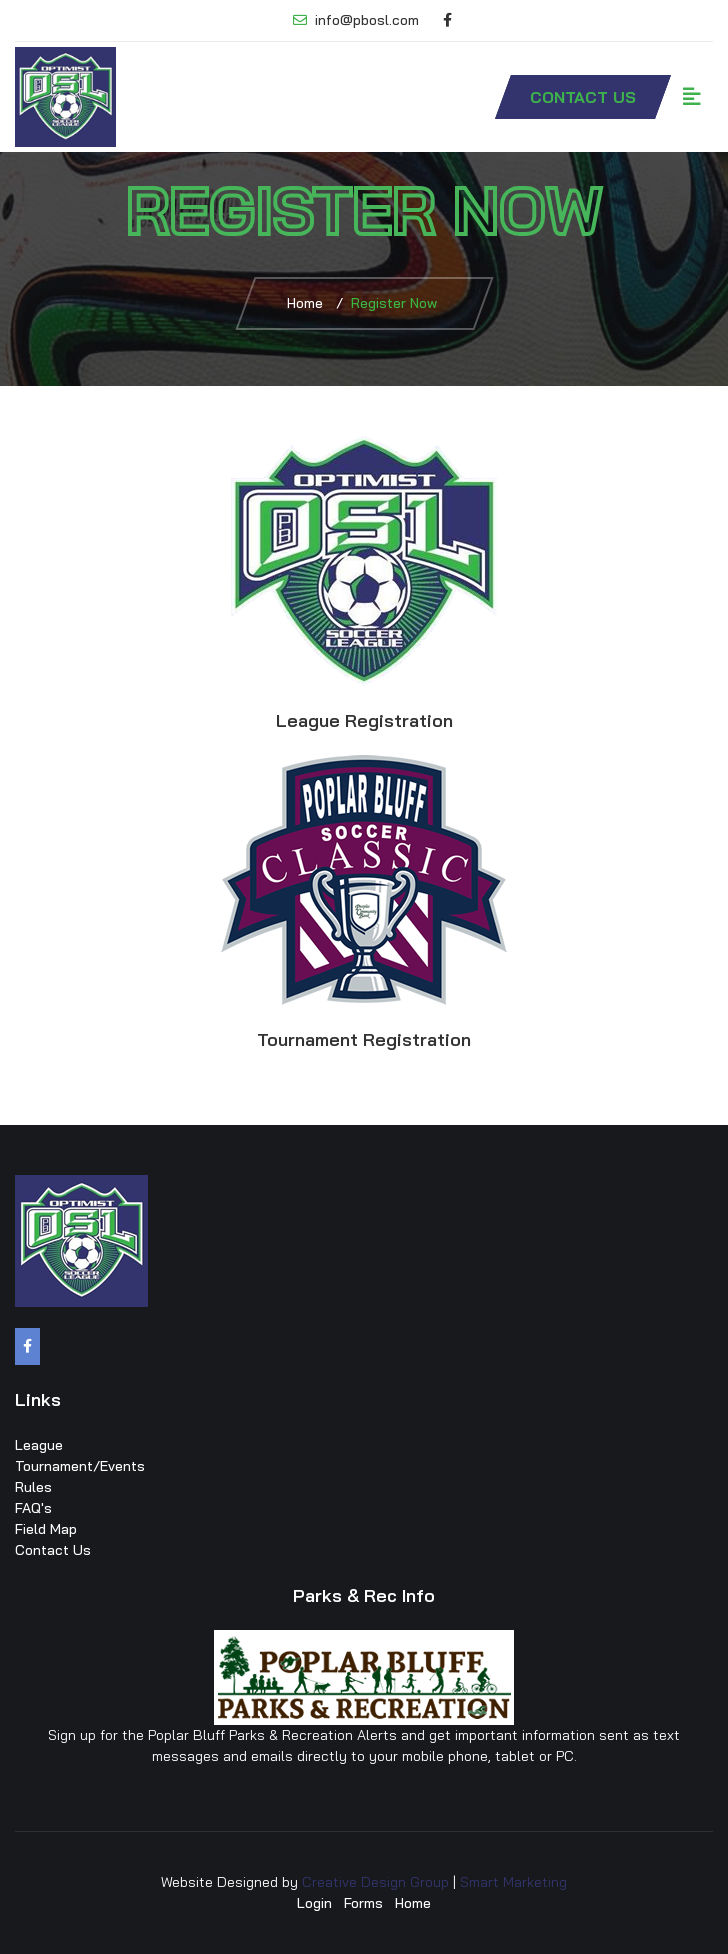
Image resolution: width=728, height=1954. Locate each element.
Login (314, 1903)
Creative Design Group (375, 1882)
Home (305, 303)
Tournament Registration (364, 1039)
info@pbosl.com (356, 20)
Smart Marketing (513, 1882)
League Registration (364, 720)
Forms (363, 1903)
